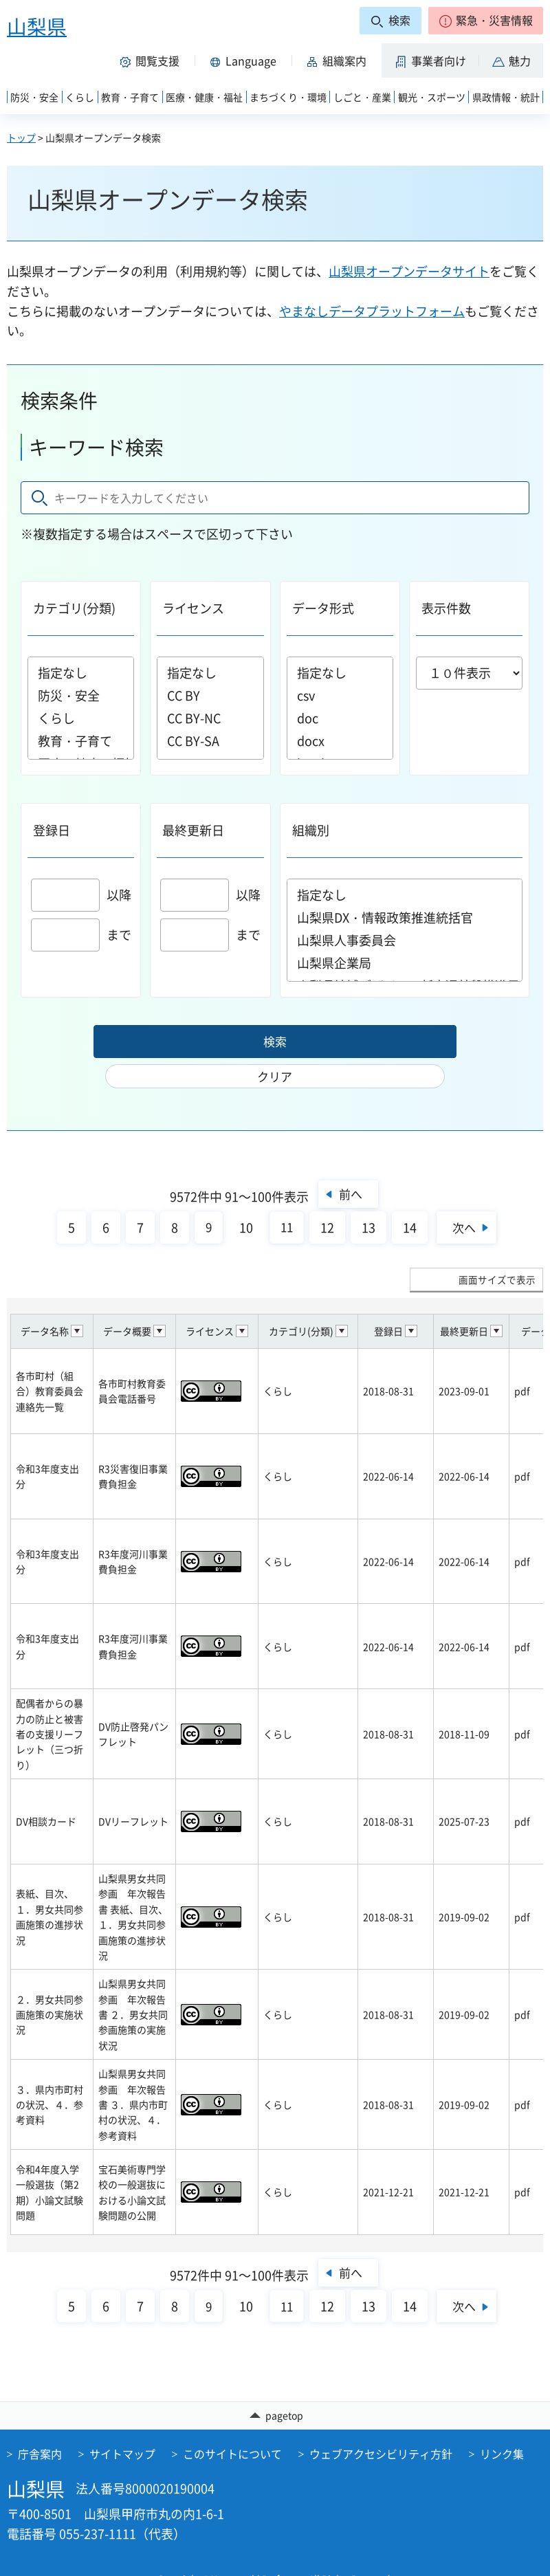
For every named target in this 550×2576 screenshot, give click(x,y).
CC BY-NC (210, 718)
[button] (485, 20)
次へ (466, 1198)
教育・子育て (81, 740)
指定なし (81, 672)
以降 (81, 894)
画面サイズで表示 (497, 1251)
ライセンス (193, 608)
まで (81, 934)
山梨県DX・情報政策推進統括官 (405, 917)
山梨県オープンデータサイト (409, 271)
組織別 (310, 830)
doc (340, 718)
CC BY (210, 695)
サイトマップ (122, 2426)
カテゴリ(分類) (74, 608)
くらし (81, 718)
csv (340, 695)
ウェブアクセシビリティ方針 (380, 2426)
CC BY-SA (210, 740)
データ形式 (323, 608)
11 (282, 1199)
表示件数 (446, 608)
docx (340, 740)
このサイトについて (232, 2426)
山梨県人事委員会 (405, 940)
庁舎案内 (40, 2426)
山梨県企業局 (405, 962)
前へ (350, 1165)
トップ (21, 137)
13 (365, 1199)
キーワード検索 (96, 447)
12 (324, 1199)
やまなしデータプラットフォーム (372, 311)
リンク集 (502, 2426)
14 (406, 1199)
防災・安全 (81, 695)
